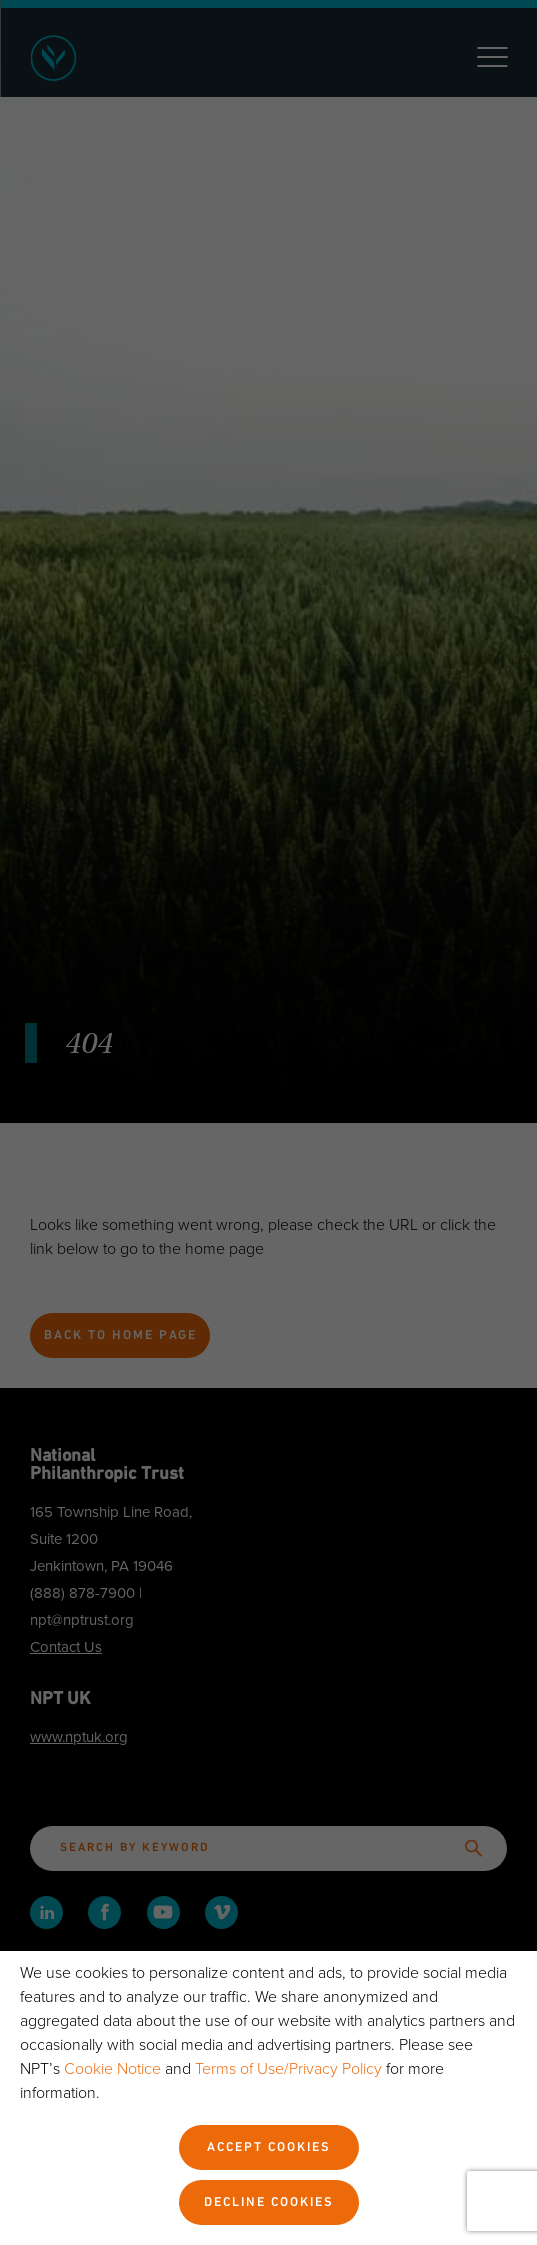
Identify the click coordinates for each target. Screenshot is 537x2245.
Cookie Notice (112, 2069)
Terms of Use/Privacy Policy (288, 2069)
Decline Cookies (269, 2203)
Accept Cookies (269, 2148)
